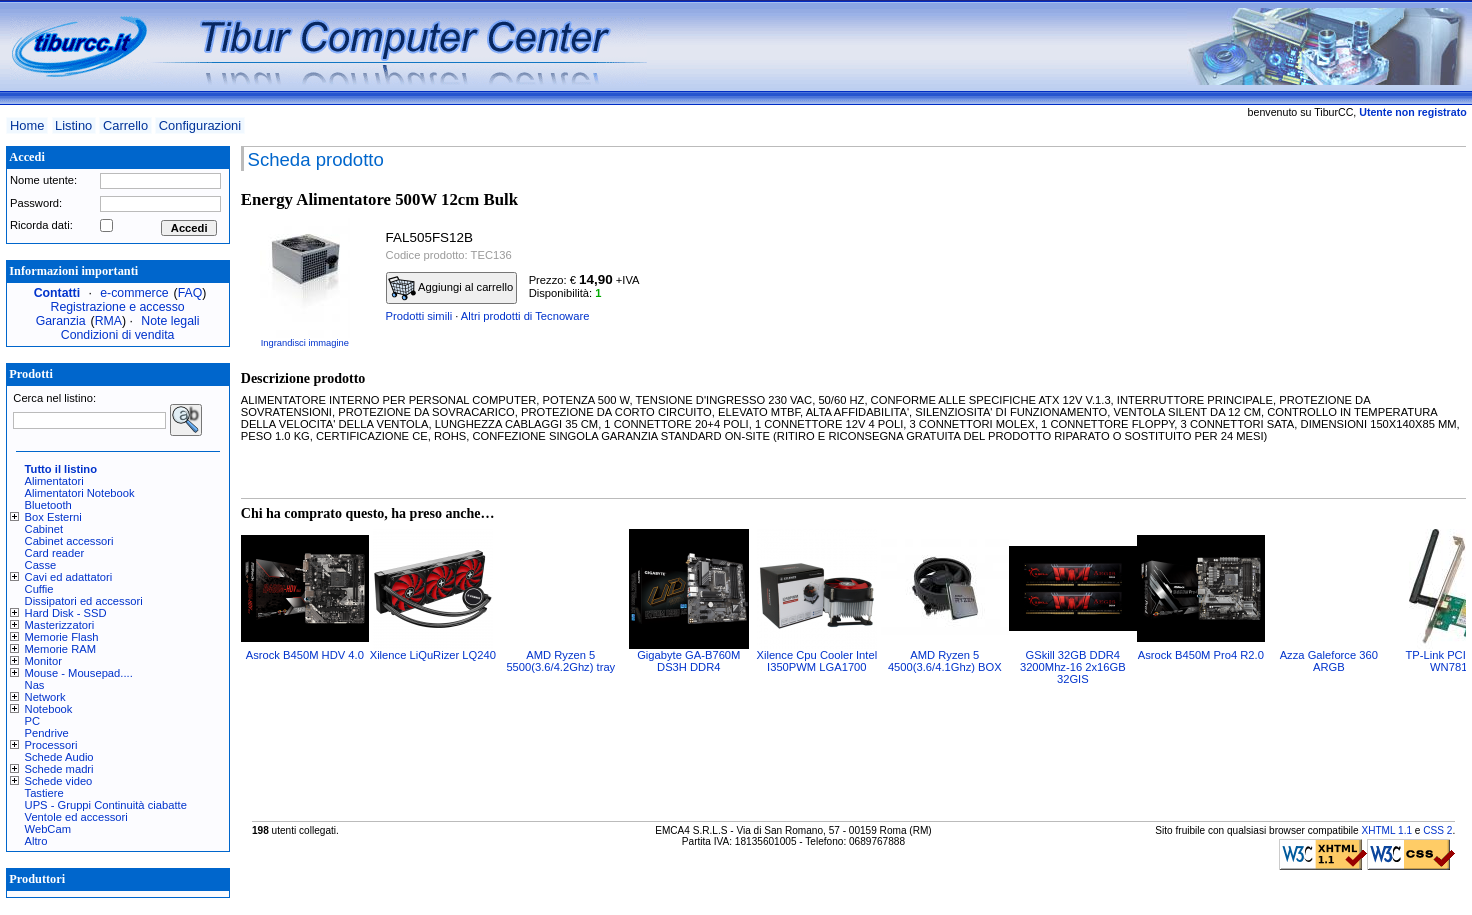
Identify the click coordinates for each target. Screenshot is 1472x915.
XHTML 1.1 (1386, 830)
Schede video (59, 781)
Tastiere (44, 793)
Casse (41, 565)
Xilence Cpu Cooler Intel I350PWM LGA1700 (816, 661)
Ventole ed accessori (76, 817)
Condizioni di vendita (118, 335)
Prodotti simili (419, 316)
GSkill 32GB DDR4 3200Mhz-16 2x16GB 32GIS (1073, 667)
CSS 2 (1437, 830)
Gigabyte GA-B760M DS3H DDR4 (688, 661)
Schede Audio (59, 757)
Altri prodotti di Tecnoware (525, 316)
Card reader (55, 553)
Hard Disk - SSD (66, 613)
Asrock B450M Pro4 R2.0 (1201, 655)
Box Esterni (53, 517)
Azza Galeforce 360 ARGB (1329, 661)
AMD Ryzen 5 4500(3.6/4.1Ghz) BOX (945, 661)
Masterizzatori (60, 625)
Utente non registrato (1412, 112)
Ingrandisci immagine (305, 343)
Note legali (170, 321)
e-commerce (134, 293)
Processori (51, 745)
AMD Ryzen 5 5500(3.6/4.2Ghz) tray (560, 661)
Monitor (43, 661)
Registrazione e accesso (118, 307)
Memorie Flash (62, 637)
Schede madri (59, 769)
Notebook (49, 709)
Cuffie (39, 589)
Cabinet (44, 529)
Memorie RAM (60, 649)
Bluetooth (48, 505)
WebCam (48, 829)
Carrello (125, 125)
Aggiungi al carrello (451, 288)
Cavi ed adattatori (69, 577)
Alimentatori (54, 481)
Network (45, 697)
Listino (73, 125)
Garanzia (61, 321)
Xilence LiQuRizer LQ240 (433, 655)
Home (27, 125)
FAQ (190, 293)
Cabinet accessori (69, 541)
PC (33, 721)
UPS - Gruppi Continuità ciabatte (106, 805)
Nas (35, 685)
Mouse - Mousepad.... (79, 673)
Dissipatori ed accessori (84, 601)
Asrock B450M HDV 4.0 (305, 655)
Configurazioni (200, 125)
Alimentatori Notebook (80, 493)
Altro (36, 841)
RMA (108, 321)
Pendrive (47, 733)
